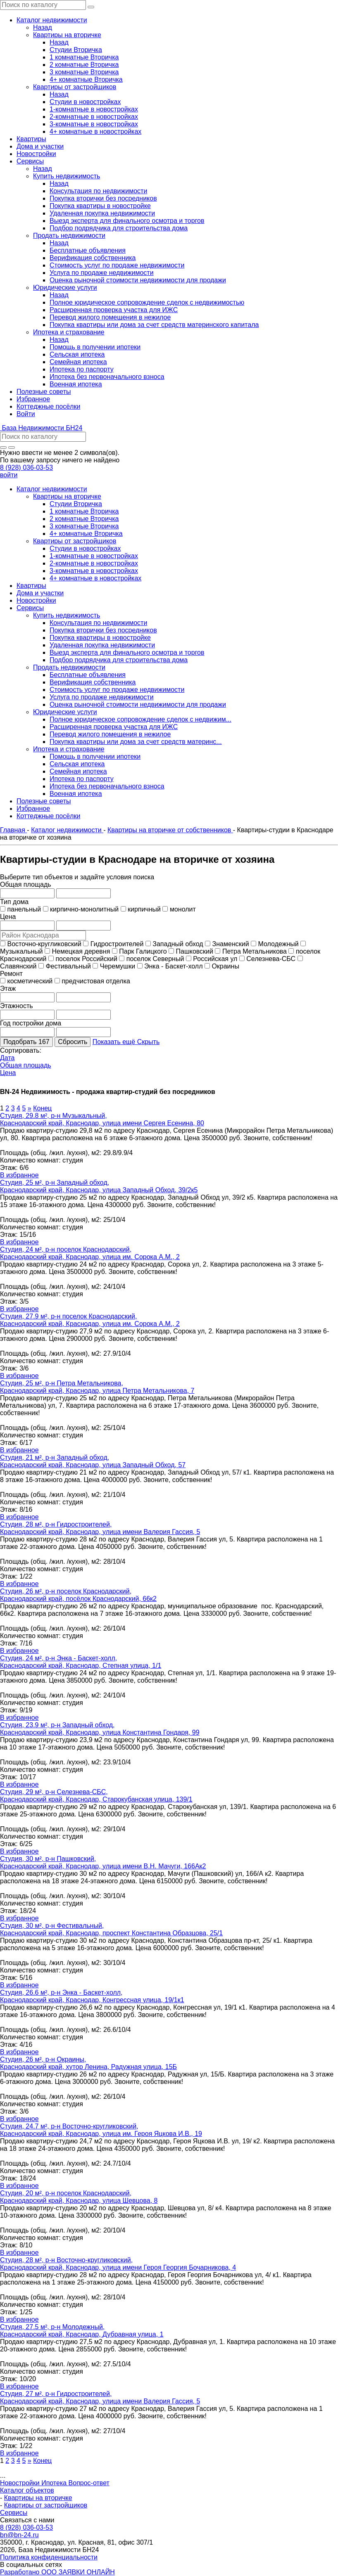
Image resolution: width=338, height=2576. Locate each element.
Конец (42, 1108)
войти (8, 474)
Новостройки (20, 2482)
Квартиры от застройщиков (46, 2505)
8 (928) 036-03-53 (26, 467)
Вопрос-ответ (89, 2482)
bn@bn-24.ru (19, 2534)
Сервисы (13, 2512)
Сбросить (72, 1041)
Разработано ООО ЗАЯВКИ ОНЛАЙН (57, 2572)
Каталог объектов (27, 2490)
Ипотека (54, 2482)
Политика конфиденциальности (49, 2557)
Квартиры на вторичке (38, 2497)
